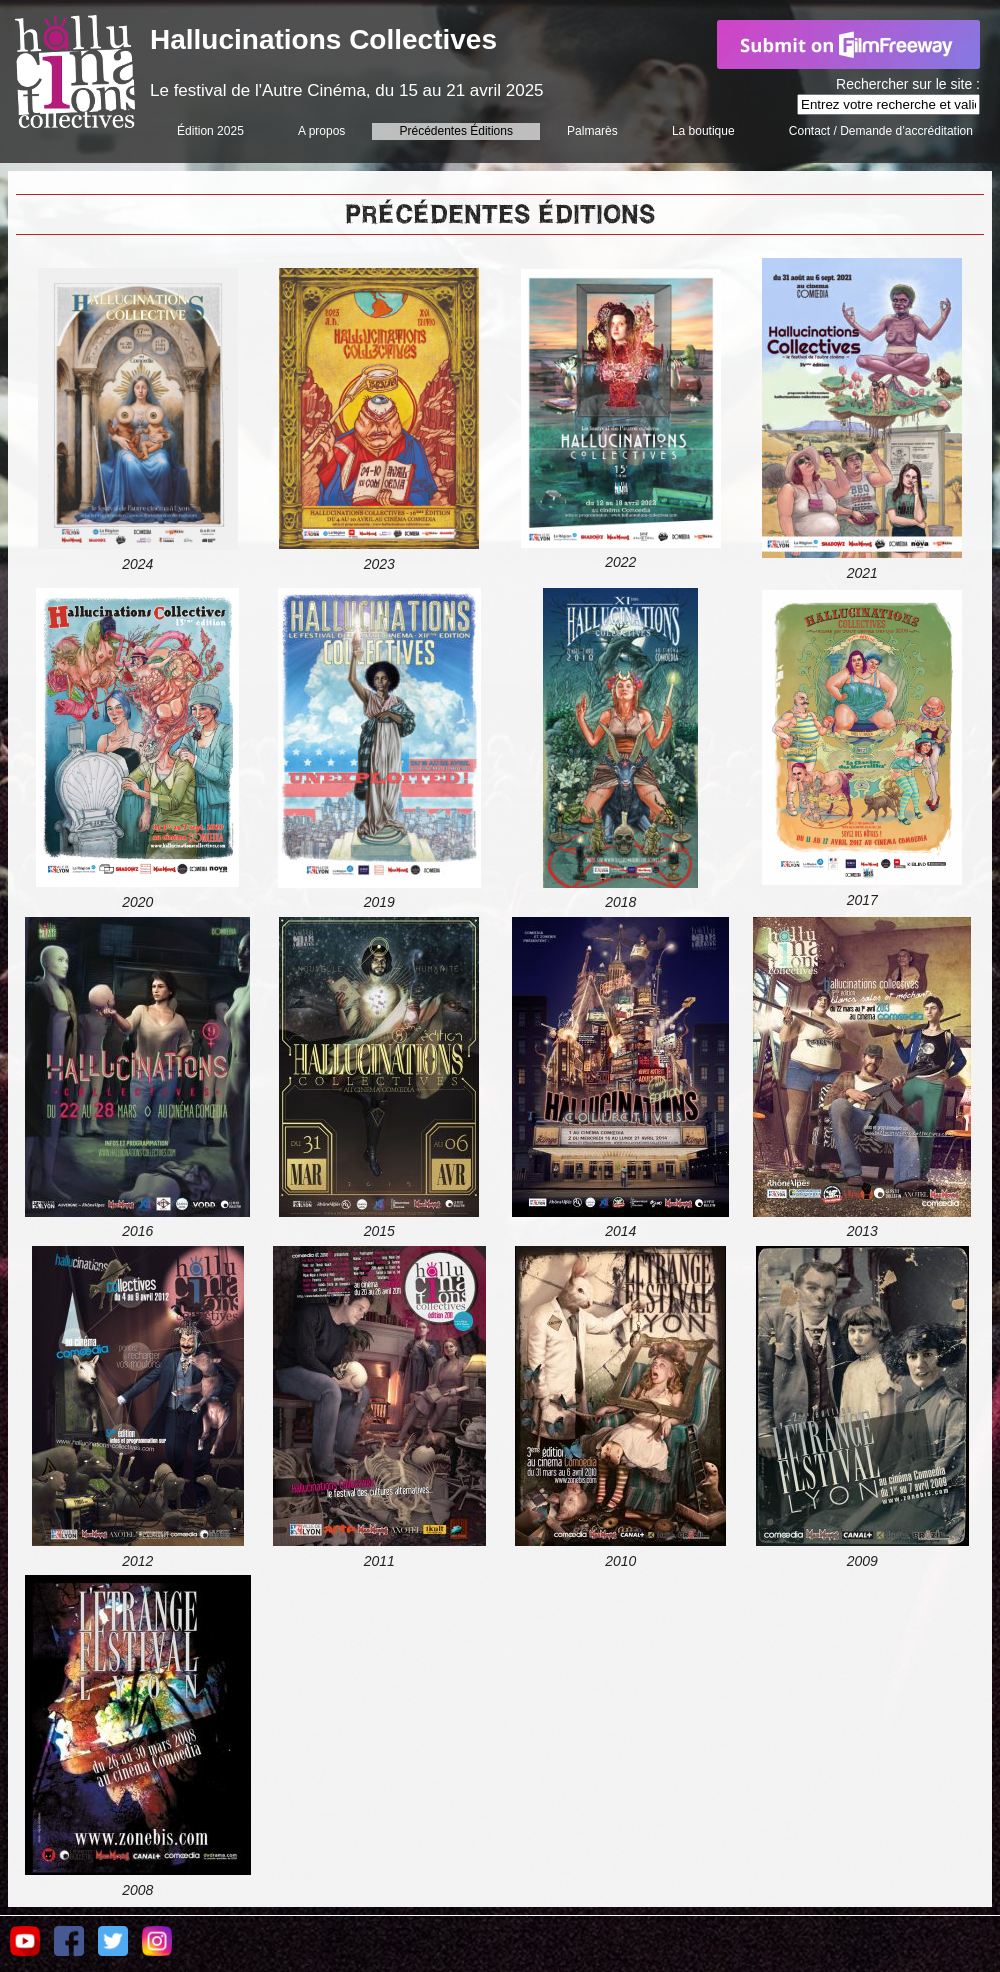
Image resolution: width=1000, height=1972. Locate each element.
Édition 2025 (210, 131)
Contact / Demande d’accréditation (881, 131)
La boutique (703, 131)
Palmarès (592, 131)
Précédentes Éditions (456, 131)
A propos (321, 131)
